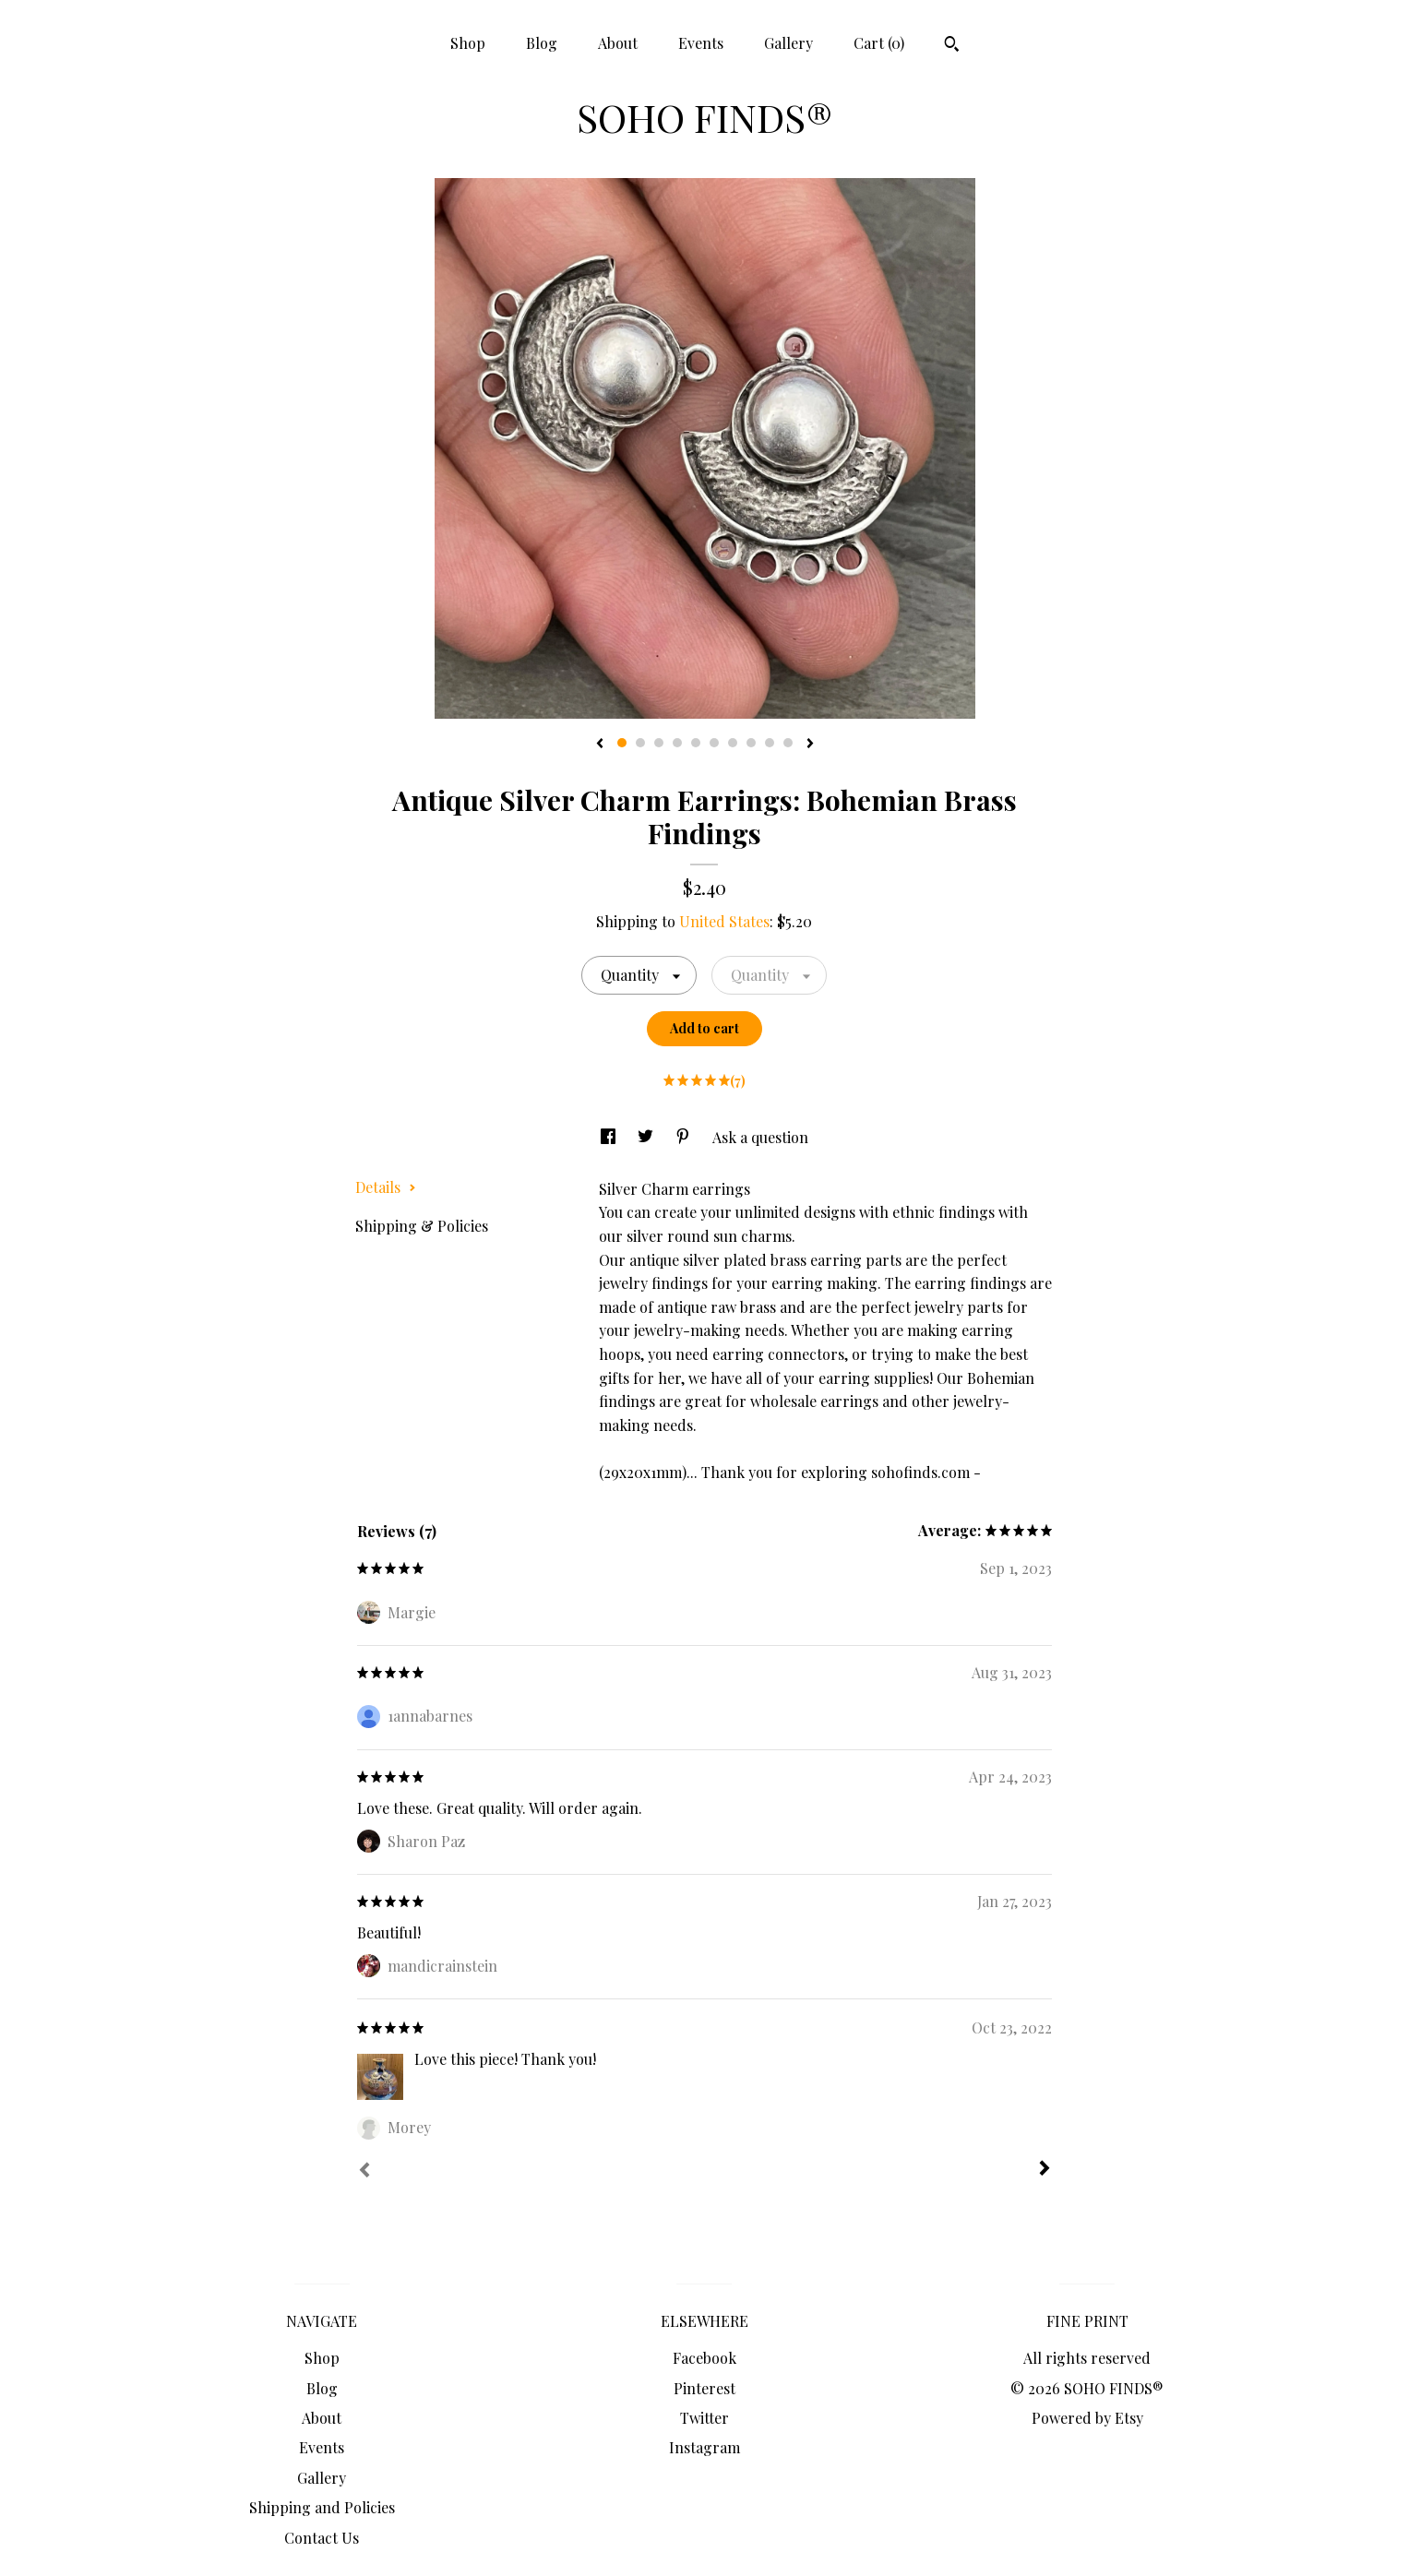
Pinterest (704, 2388)
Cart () (879, 43)
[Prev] (364, 2172)
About (618, 43)
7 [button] (732, 742)
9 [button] (769, 742)
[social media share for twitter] (647, 1137)
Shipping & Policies (421, 1225)
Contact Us (321, 2537)
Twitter (704, 2417)
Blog (541, 43)
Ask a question (760, 1137)
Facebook (704, 2357)
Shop (467, 43)
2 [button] (640, 742)
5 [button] (695, 742)
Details (385, 1187)
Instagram (704, 2447)
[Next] (1044, 2170)
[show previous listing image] (599, 744)
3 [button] (658, 742)
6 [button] (714, 742)
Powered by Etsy (1087, 2417)
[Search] (952, 46)
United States (724, 921)
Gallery (788, 43)
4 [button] (677, 742)
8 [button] (751, 742)
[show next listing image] (810, 744)
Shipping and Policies (322, 2507)
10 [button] (788, 742)
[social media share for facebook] (610, 1137)
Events (700, 43)
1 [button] (622, 742)
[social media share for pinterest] (684, 1137)
